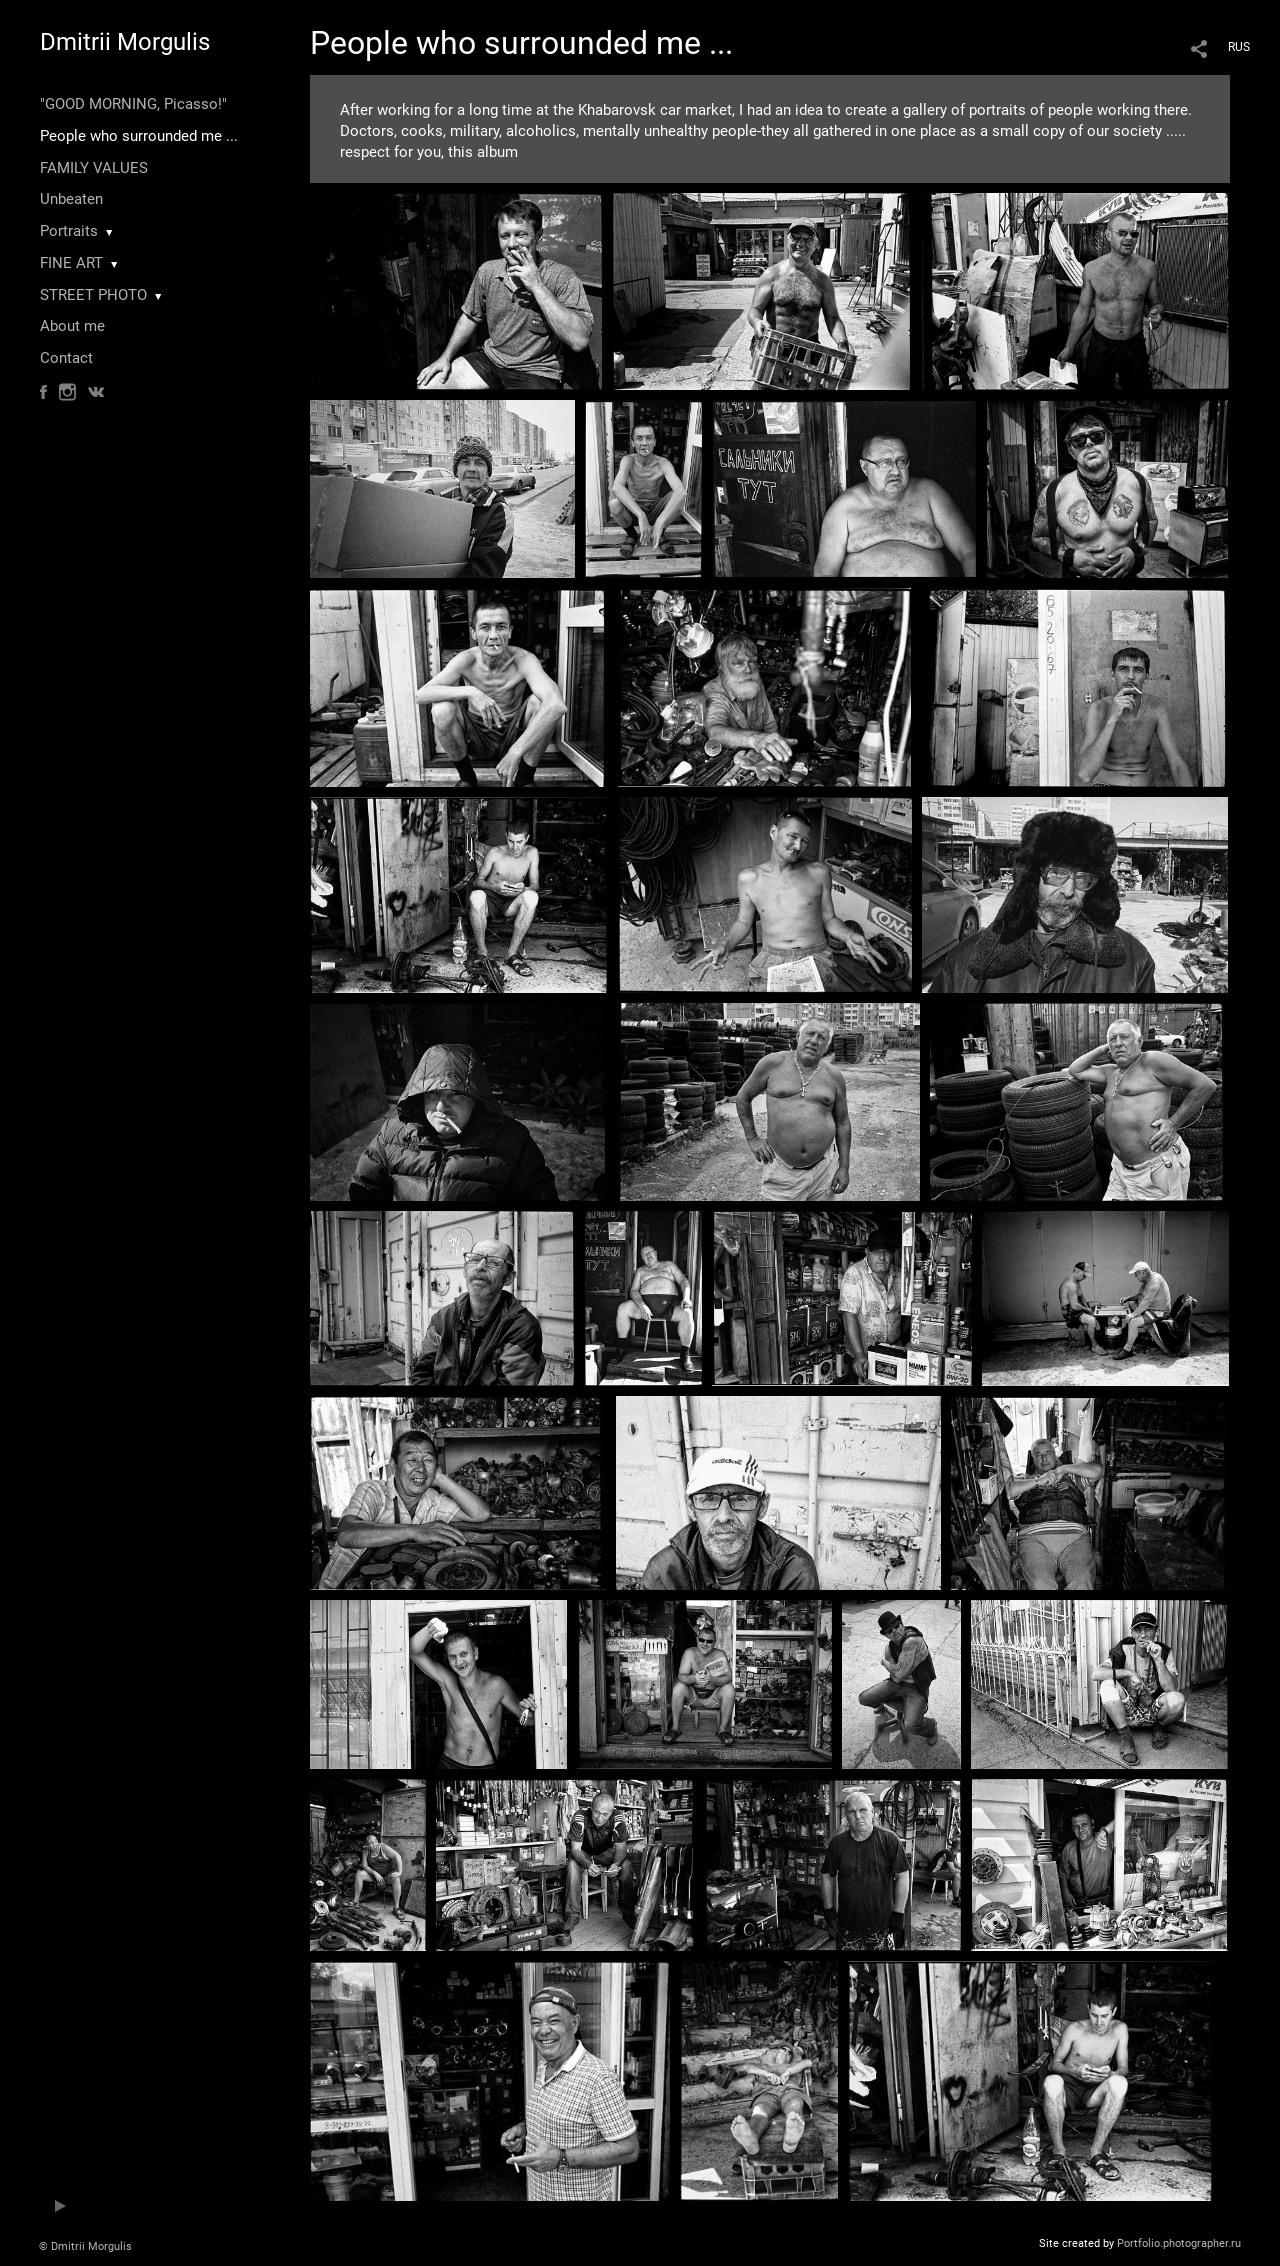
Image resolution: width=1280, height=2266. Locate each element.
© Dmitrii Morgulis (85, 2246)
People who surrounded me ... (139, 136)
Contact (66, 358)
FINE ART (71, 263)
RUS (1239, 47)
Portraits (69, 231)
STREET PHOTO (93, 295)
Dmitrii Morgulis (125, 42)
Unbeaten (71, 199)
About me (72, 326)
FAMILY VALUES (94, 168)
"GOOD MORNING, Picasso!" (133, 104)
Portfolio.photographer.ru (1179, 2243)
